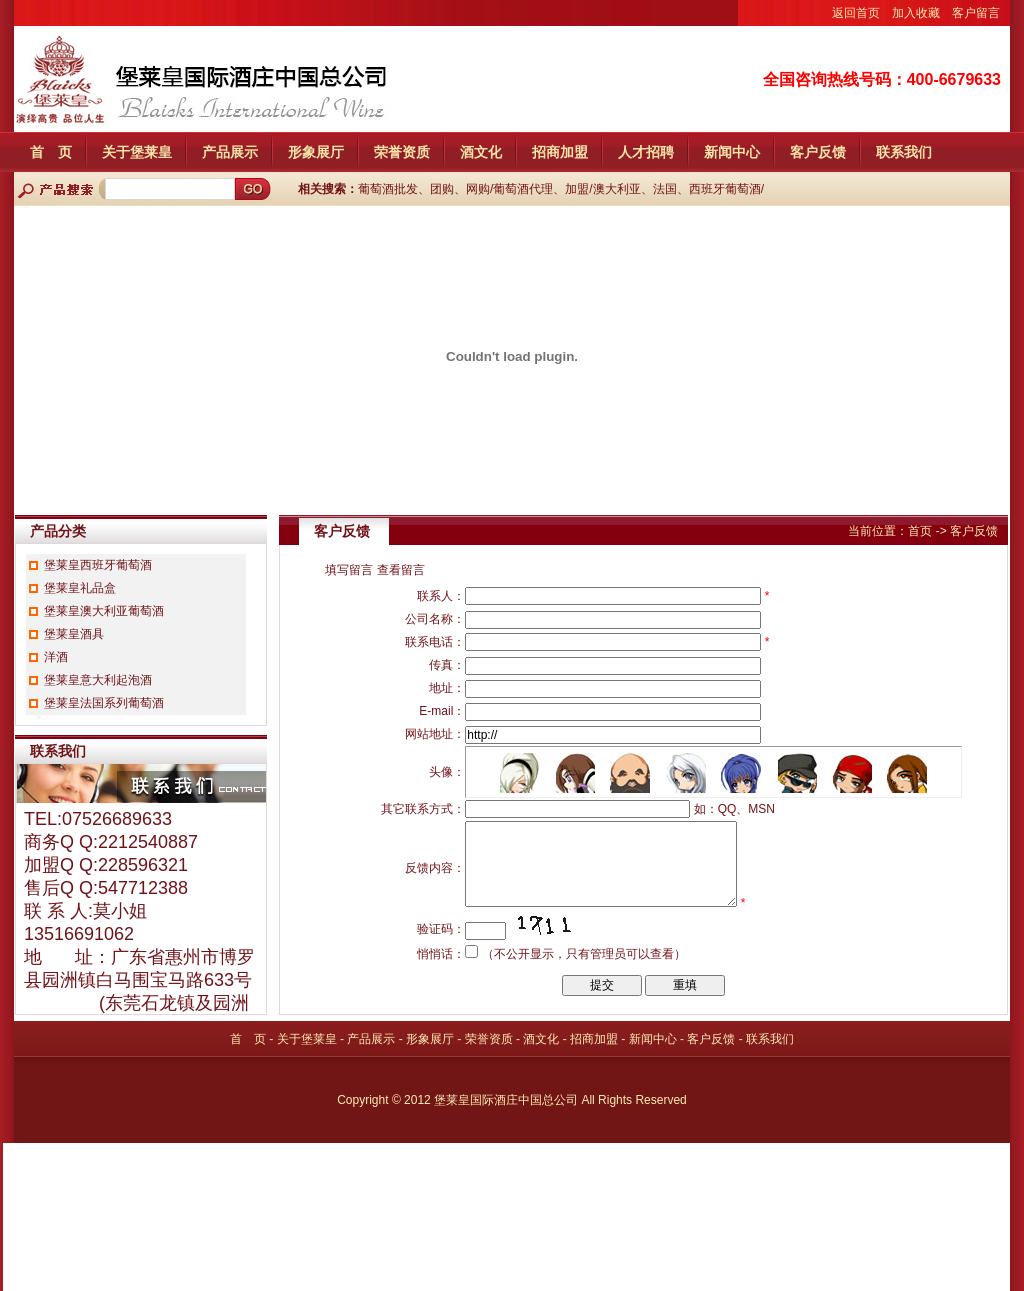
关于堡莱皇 (137, 152)
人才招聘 (646, 152)
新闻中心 (732, 152)
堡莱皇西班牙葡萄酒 (98, 565)
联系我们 (904, 152)
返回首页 (856, 13)
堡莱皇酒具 (74, 634)
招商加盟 (560, 152)
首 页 (51, 152)
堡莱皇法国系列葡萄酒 (104, 703)
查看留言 (401, 570)
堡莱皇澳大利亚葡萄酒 (104, 611)
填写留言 (349, 570)
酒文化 (481, 152)
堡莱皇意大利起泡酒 (98, 680)
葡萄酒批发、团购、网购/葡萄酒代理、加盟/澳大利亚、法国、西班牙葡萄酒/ (561, 189)
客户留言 (976, 13)
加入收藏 (916, 13)
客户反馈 (818, 152)
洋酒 (56, 657)
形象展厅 (316, 152)
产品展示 (230, 152)
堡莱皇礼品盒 (80, 588)
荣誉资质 (402, 152)
